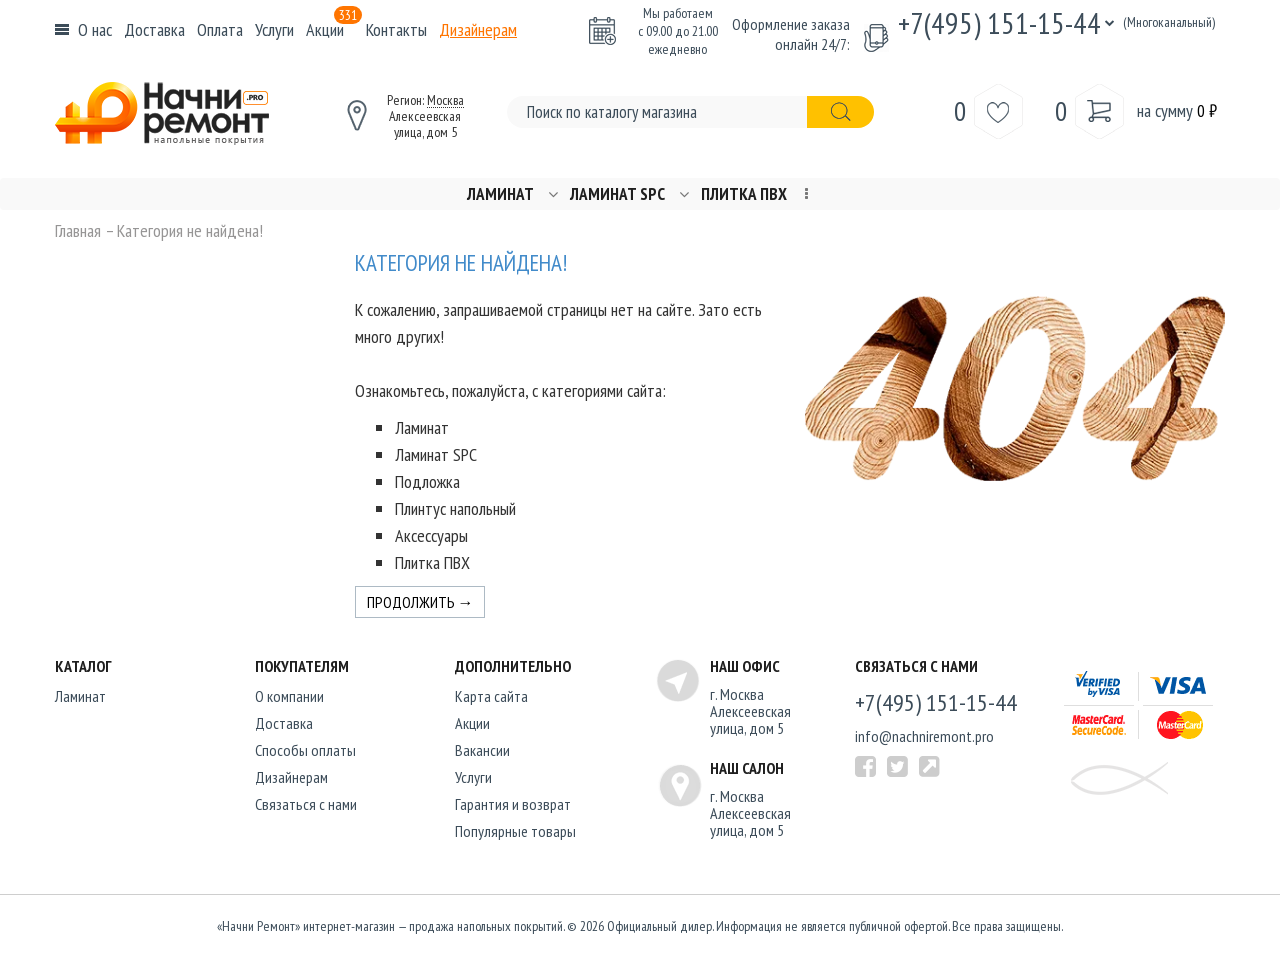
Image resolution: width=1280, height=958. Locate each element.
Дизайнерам (478, 29)
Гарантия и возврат (513, 804)
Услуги (274, 29)
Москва (445, 100)
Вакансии (482, 750)
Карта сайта (491, 696)
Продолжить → (420, 602)
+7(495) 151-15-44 (999, 22)
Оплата (220, 29)
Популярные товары (515, 831)
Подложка (427, 481)
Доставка (154, 29)
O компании (289, 696)
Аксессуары (431, 535)
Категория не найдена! (190, 231)
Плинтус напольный (455, 508)
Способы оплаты (305, 750)
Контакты (396, 29)
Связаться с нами (306, 804)
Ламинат (500, 194)
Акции (334, 29)
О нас (95, 29)
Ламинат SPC (617, 194)
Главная (78, 231)
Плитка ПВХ (744, 194)
